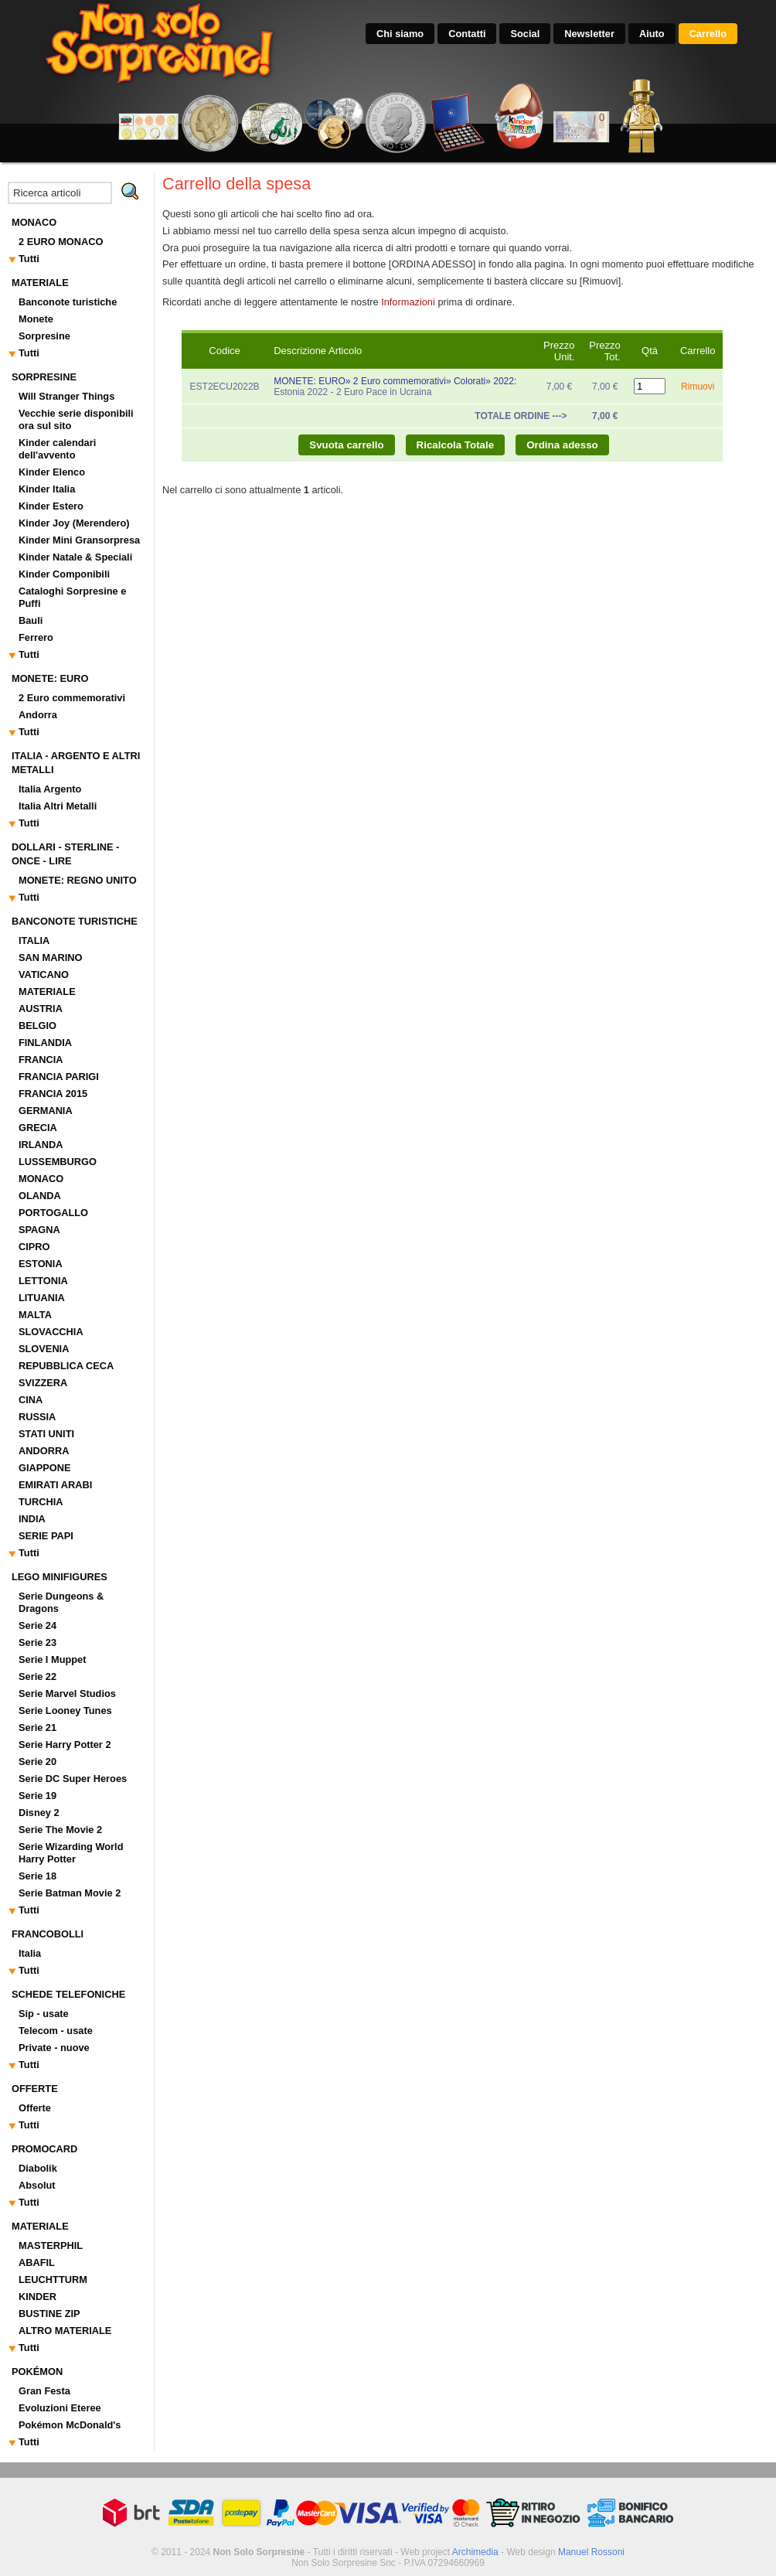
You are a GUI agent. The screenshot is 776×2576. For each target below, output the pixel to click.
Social (524, 33)
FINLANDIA (45, 1042)
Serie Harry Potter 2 (65, 1744)
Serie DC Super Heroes (73, 1778)
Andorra (38, 715)
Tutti (29, 258)
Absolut (37, 2185)
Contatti (466, 33)
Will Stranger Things (66, 396)
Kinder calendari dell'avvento (57, 449)
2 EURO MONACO (61, 241)
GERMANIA (46, 1110)
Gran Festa (44, 2391)
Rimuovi (697, 386)
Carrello (708, 33)
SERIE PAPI (46, 1536)
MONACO (41, 1178)
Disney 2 (39, 1812)
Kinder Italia (47, 489)
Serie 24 (37, 1625)
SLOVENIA (44, 1348)
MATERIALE (47, 991)
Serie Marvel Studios (67, 1693)
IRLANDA (41, 1144)
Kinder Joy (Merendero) (74, 523)
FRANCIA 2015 (53, 1093)
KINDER (37, 2296)
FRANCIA (41, 1059)
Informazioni (408, 302)
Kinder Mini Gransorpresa (79, 540)
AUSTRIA (41, 1008)
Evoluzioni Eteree (60, 2408)
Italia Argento (50, 789)
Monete (36, 319)
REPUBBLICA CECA (66, 1365)
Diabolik (38, 2168)
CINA (31, 1400)
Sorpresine (44, 336)
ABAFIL (37, 2262)
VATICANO (44, 974)
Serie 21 (37, 1727)
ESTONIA (41, 1263)
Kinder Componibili (64, 574)
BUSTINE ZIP (49, 2313)
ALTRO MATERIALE (65, 2330)
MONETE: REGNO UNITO (78, 880)
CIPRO (34, 1246)
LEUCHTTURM (53, 2279)
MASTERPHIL (51, 2245)
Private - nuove (54, 2047)
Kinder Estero (51, 506)
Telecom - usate (56, 2030)
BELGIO (37, 1025)
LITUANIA (42, 1297)
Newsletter (589, 33)
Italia (30, 1953)
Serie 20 (37, 1761)
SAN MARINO (50, 957)
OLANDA (40, 1195)
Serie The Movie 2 (60, 1829)
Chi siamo (400, 33)
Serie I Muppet (52, 1659)
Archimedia (475, 2552)
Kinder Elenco (52, 472)
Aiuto (652, 33)
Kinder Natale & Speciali (75, 557)
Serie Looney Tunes (65, 1710)
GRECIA (38, 1127)
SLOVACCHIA (51, 1331)
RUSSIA (37, 1417)
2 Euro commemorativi (72, 698)
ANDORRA (44, 1451)
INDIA (32, 1519)
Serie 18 (37, 1876)
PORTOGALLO (53, 1212)
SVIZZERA (43, 1383)
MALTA (35, 1314)
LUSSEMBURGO (58, 1161)
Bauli (31, 620)
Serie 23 (37, 1642)
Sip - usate (44, 2013)
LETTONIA (43, 1280)
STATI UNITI (46, 1434)
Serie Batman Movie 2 (70, 1893)
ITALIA (34, 940)
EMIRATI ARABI (55, 1485)
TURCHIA (41, 1502)
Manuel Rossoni (591, 2552)
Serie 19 (37, 1795)
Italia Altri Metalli (58, 806)
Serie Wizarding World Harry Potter (71, 1853)
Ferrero (36, 637)
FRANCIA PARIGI (59, 1076)
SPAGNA (39, 1229)
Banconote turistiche (68, 302)
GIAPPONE (45, 1468)
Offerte (35, 2108)
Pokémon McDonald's (70, 2425)
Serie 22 (37, 1676)
